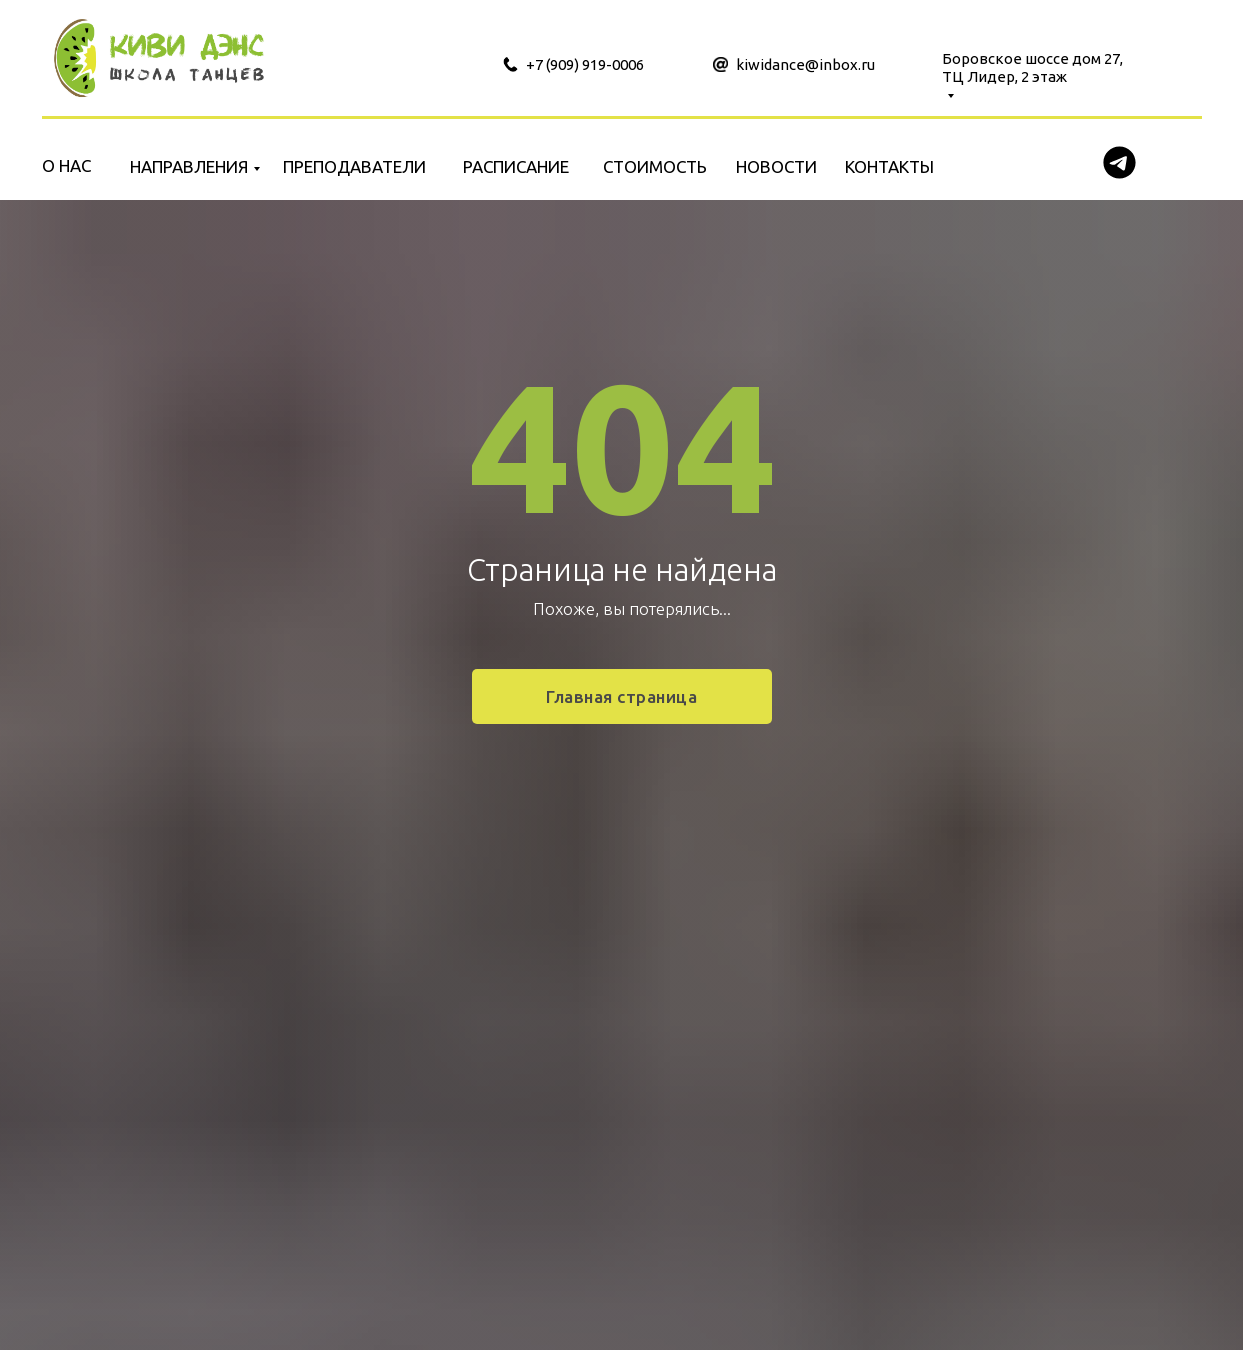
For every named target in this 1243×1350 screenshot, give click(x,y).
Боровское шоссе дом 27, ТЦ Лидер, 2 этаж (1032, 67)
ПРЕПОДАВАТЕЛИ (354, 166)
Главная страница (621, 696)
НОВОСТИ (776, 166)
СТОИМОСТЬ (655, 166)
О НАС (66, 165)
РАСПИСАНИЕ (516, 166)
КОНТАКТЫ (889, 166)
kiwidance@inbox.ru (805, 64)
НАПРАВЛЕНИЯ (189, 166)
